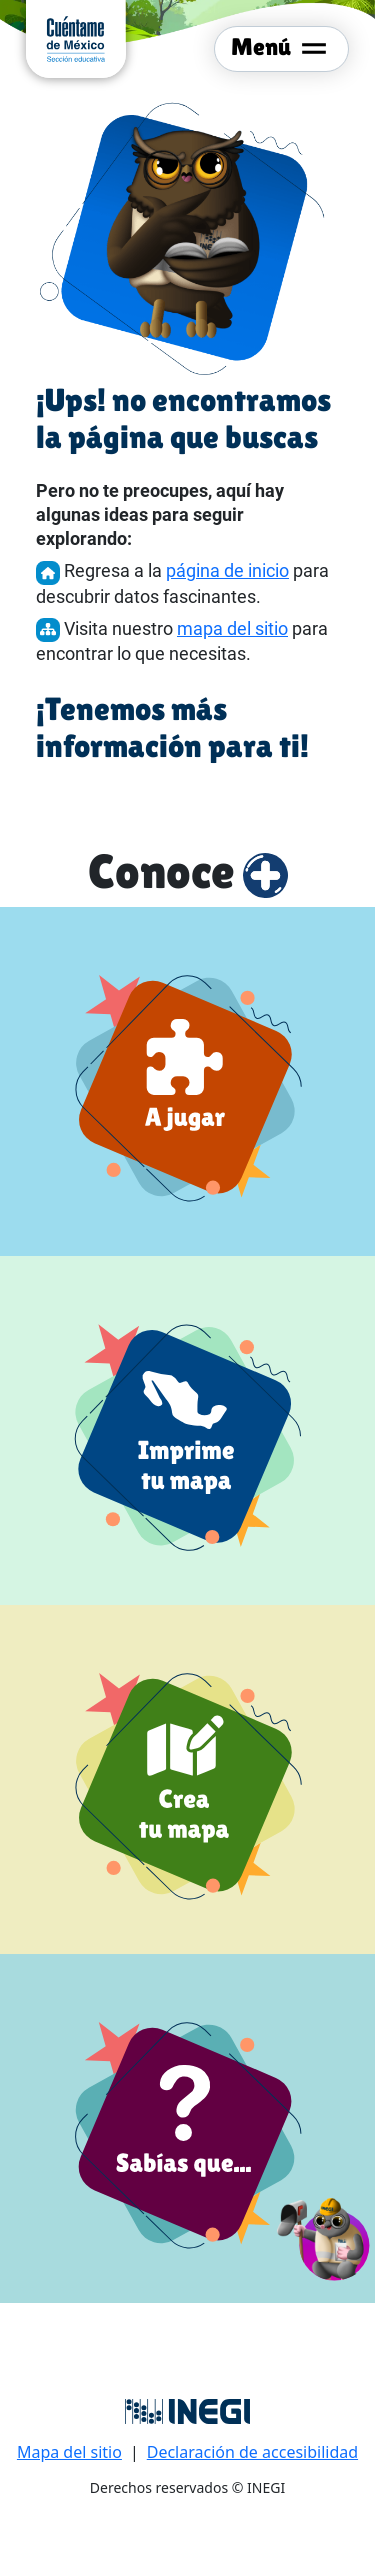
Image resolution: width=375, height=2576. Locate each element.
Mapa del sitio (69, 2452)
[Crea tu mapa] (187, 1779)
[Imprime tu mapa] (187, 1430)
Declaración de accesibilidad (252, 2452)
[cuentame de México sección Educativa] (76, 37)
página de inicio (227, 570)
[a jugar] (187, 1081)
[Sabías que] (187, 2128)
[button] (324, 2236)
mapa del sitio (232, 628)
